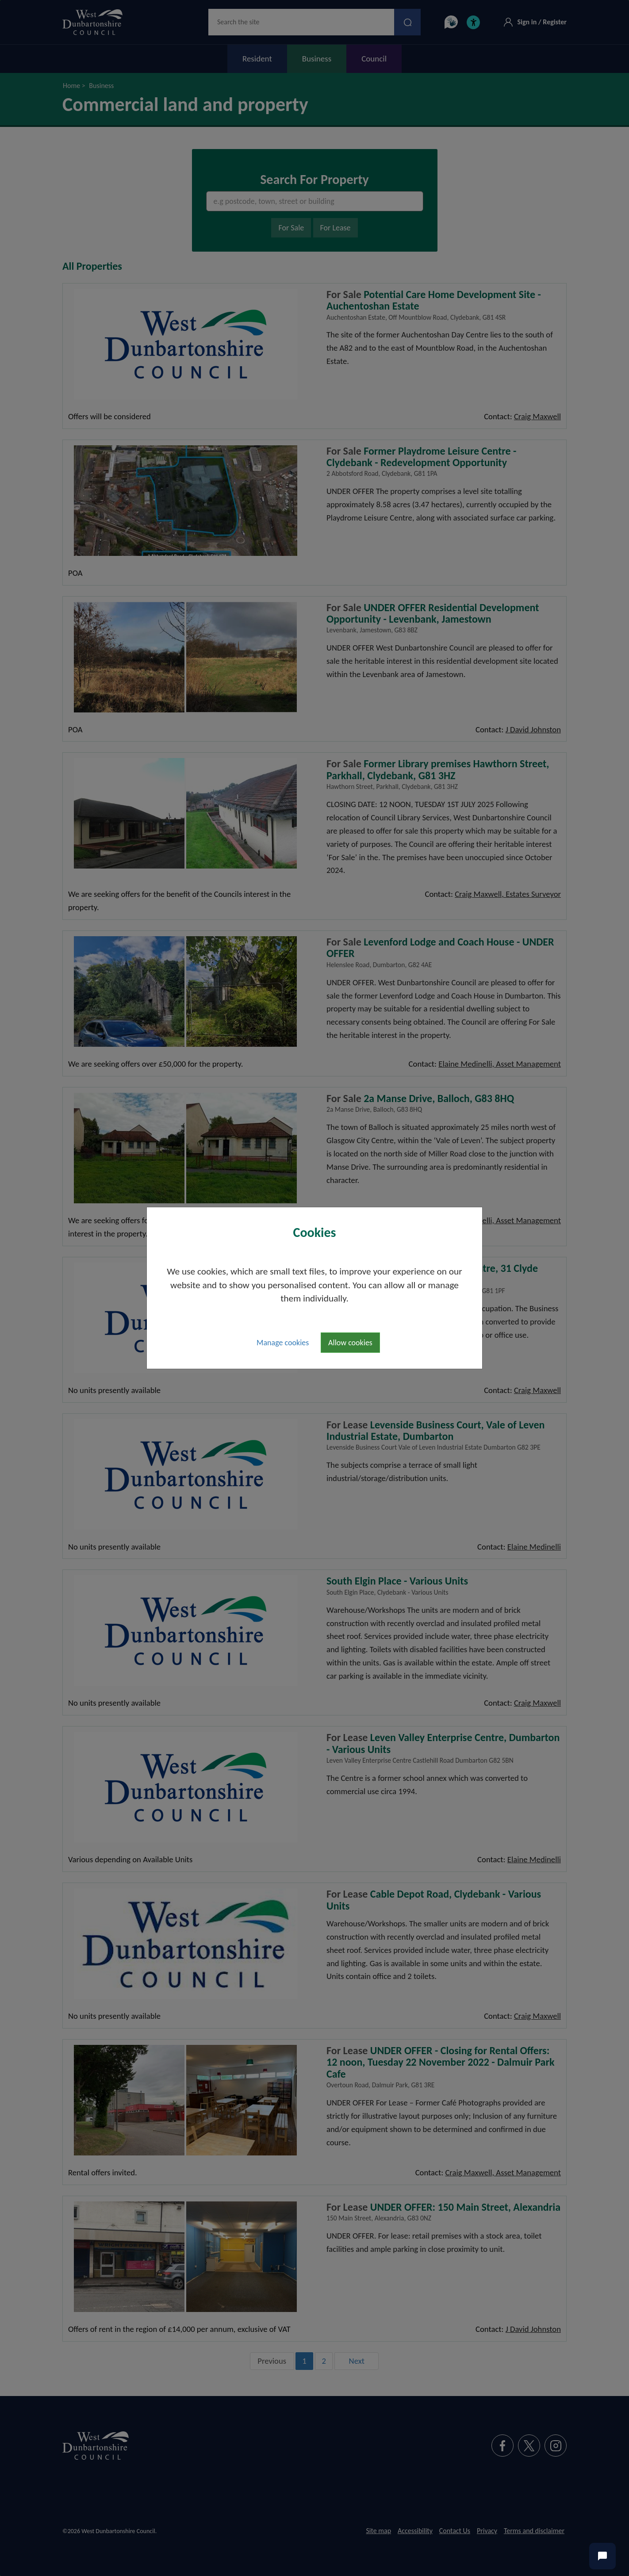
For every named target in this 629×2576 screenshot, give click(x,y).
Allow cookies (350, 1342)
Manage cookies (283, 1342)
